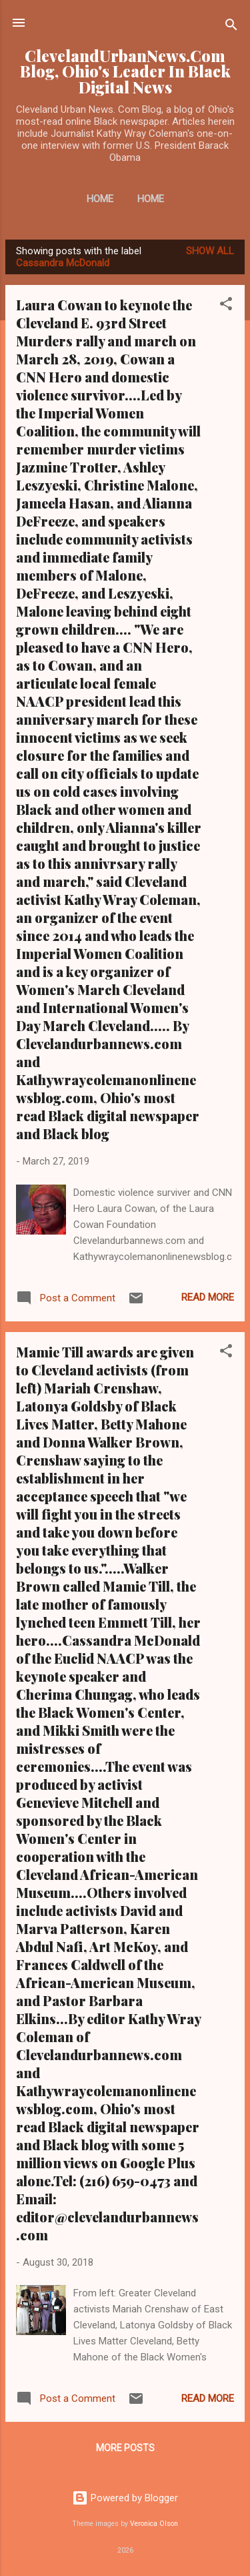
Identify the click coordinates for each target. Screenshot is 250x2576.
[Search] (231, 27)
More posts (125, 2448)
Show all (210, 251)
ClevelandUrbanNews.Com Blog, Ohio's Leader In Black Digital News (125, 71)
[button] (226, 306)
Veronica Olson (154, 2523)
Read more (207, 1297)
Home (100, 199)
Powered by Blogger (125, 2498)
